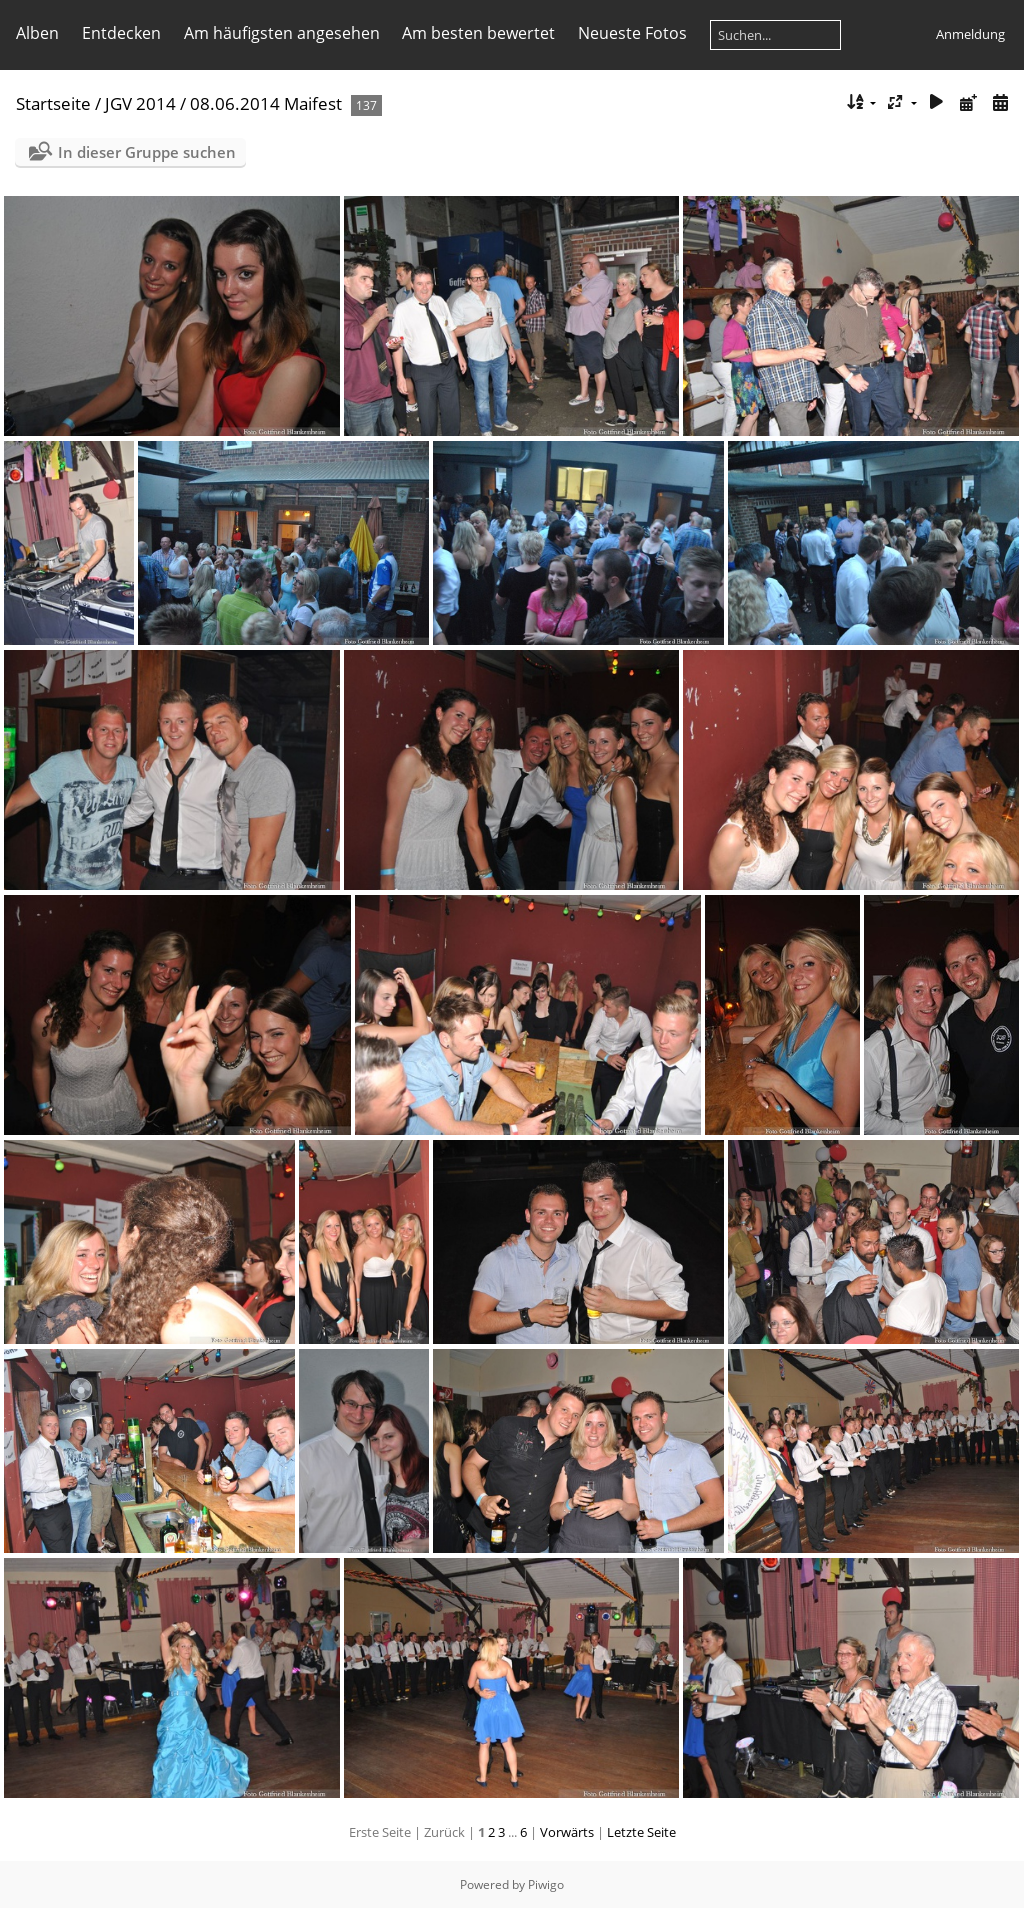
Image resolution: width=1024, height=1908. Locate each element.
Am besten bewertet (478, 33)
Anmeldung (970, 34)
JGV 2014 (140, 103)
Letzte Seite (641, 1832)
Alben (37, 33)
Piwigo (546, 1884)
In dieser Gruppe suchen (147, 152)
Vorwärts (567, 1832)
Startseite (53, 103)
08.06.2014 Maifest (266, 103)
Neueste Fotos (632, 33)
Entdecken (121, 33)
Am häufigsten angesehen (282, 33)
